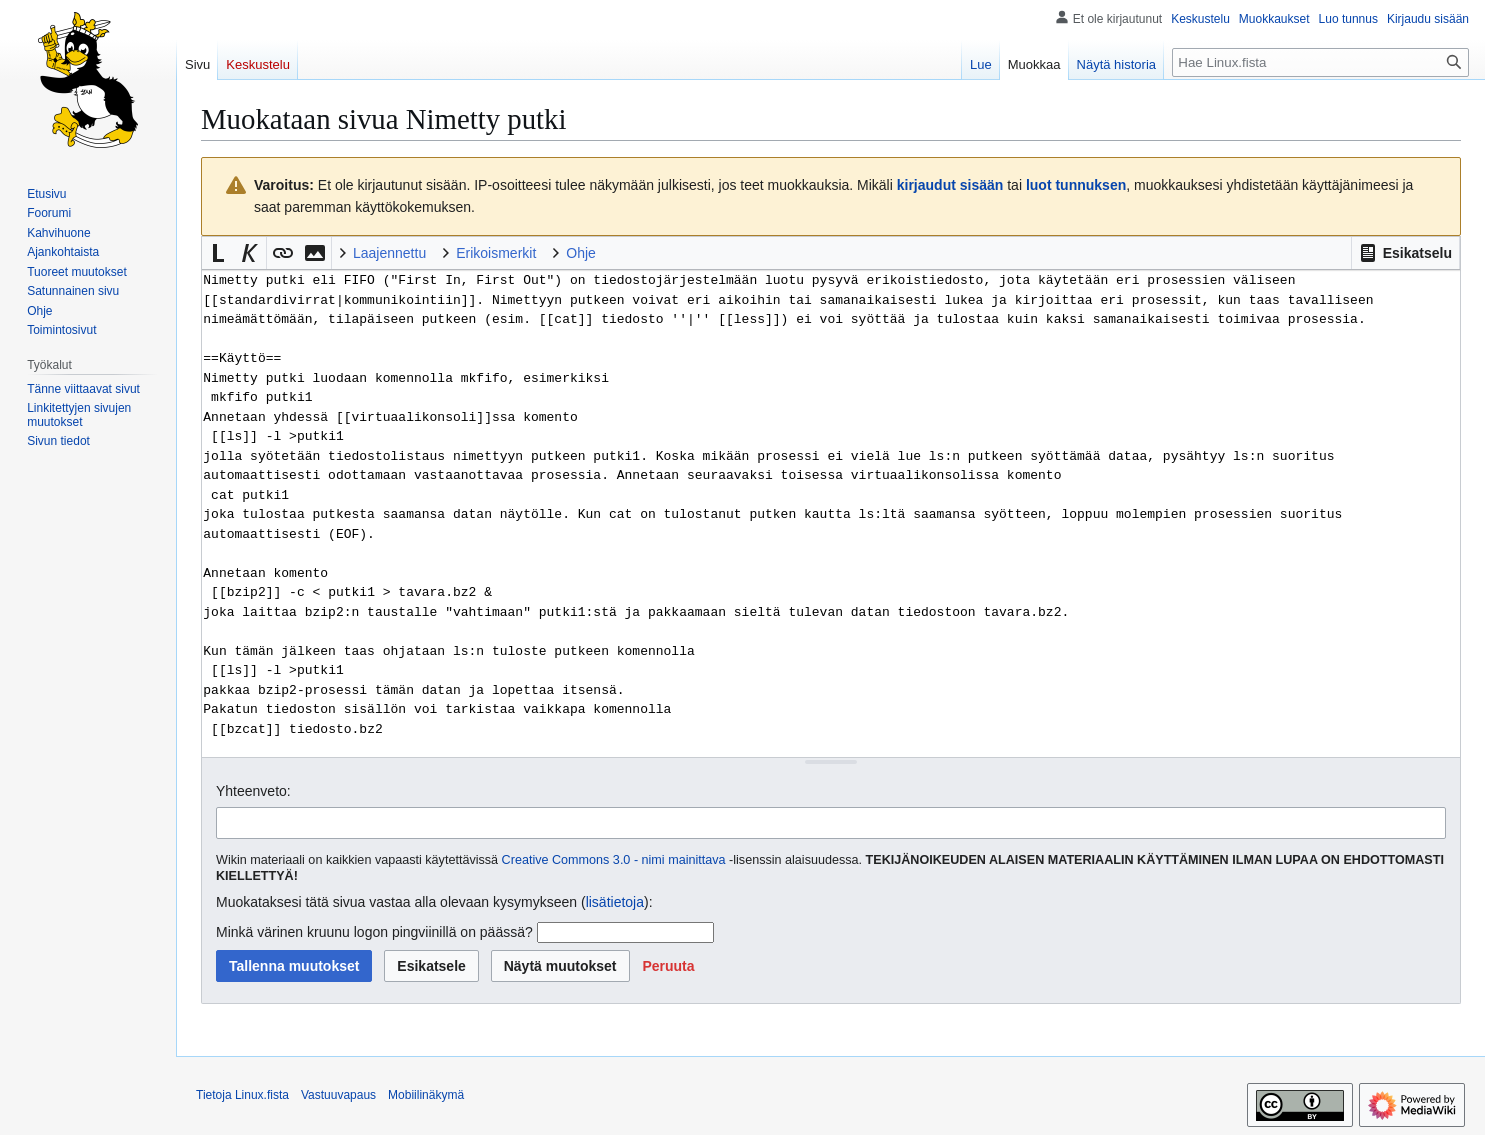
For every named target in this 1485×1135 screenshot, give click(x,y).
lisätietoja (615, 902)
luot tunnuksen (1076, 185)
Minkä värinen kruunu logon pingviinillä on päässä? (374, 932)
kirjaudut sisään (950, 185)
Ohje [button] (581, 253)
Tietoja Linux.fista (242, 1095)
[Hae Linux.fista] (1320, 62)
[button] (1405, 253)
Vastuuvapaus (338, 1095)
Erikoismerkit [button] (496, 253)
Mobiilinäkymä (426, 1095)
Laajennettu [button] (389, 253)
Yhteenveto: (253, 791)
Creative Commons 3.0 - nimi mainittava (614, 860)
